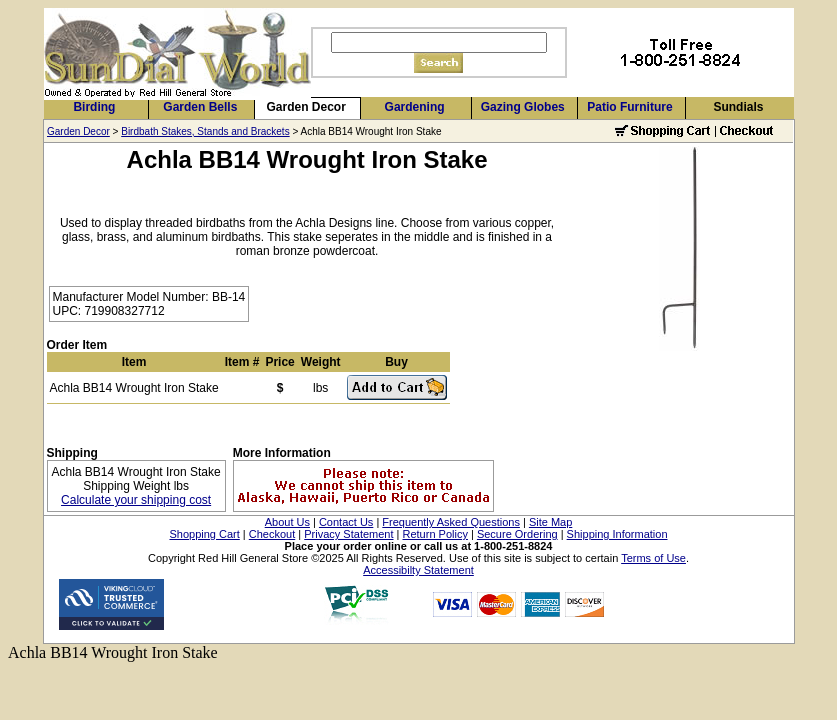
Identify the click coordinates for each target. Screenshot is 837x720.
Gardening (415, 107)
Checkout (272, 534)
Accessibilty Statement (418, 570)
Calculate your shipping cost (136, 500)
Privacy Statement (348, 534)
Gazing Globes (523, 107)
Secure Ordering (517, 534)
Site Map (550, 522)
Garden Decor (306, 107)
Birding (94, 107)
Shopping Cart (204, 534)
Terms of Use (653, 558)
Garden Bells (200, 107)
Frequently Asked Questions (451, 522)
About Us (287, 522)
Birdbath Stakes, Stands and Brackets (205, 131)
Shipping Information (617, 534)
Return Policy (435, 534)
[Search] (439, 42)
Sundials (738, 107)
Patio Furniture (629, 107)
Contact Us (346, 522)
